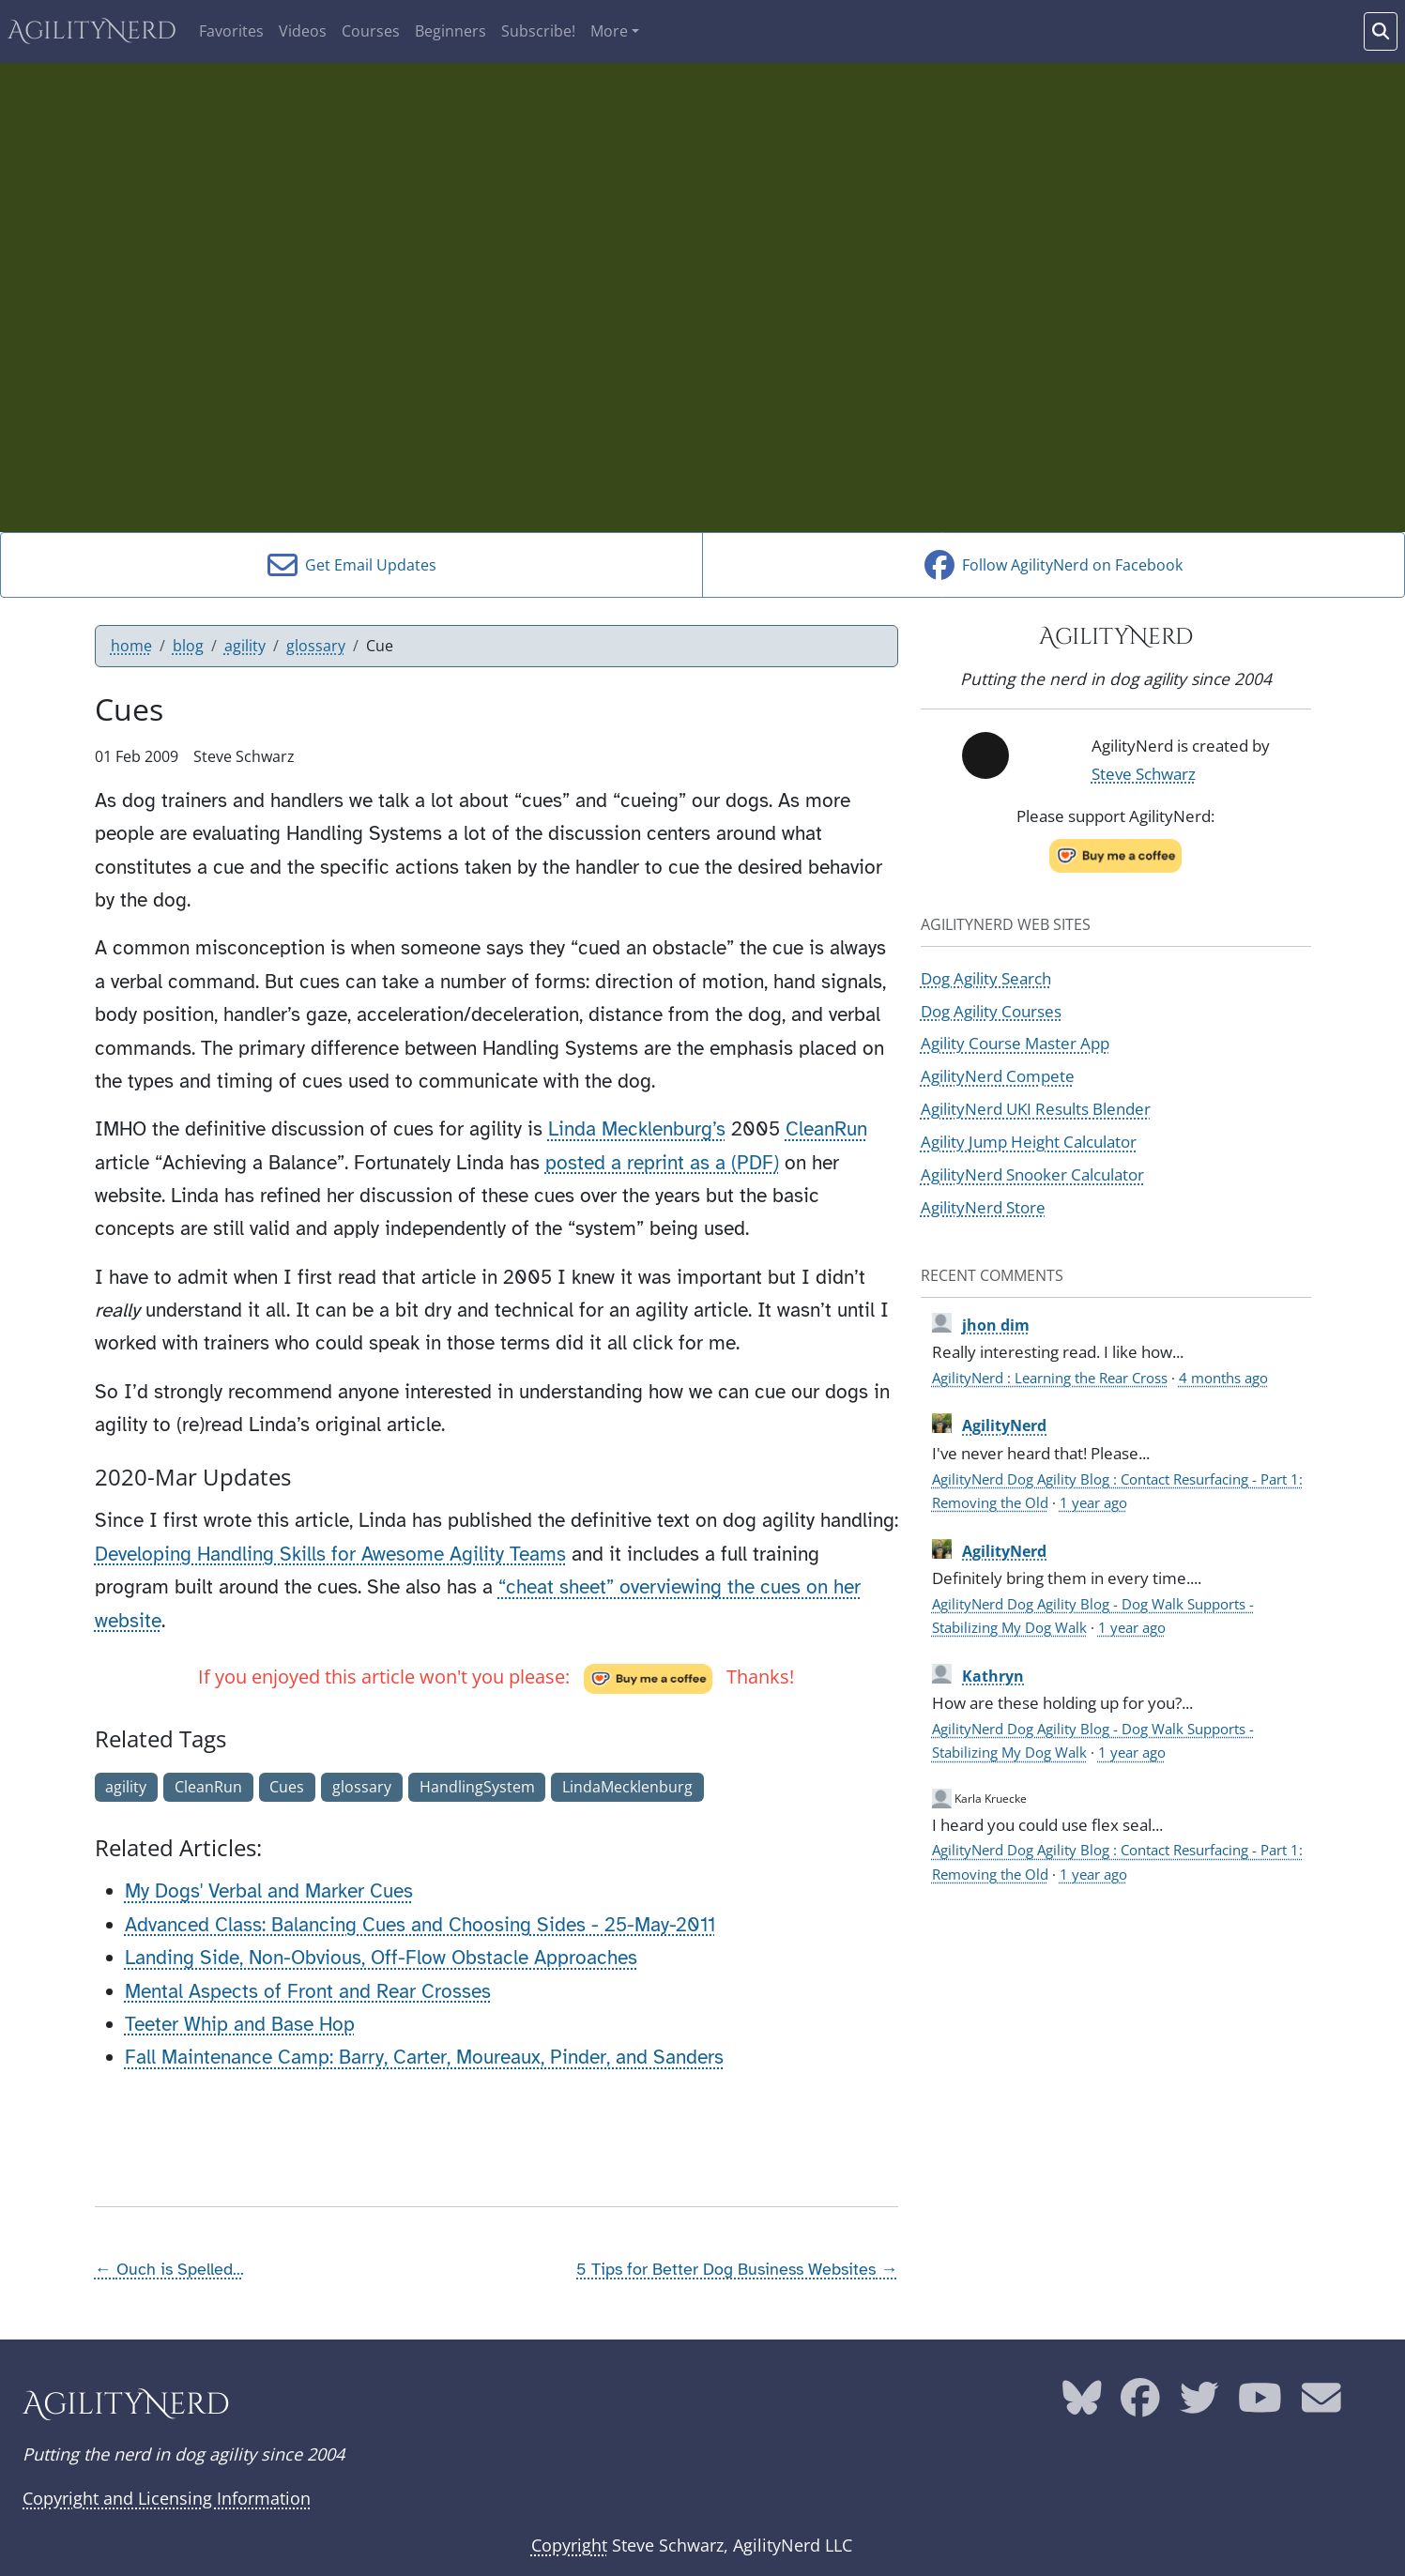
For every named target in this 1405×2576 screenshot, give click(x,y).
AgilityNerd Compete (998, 1075)
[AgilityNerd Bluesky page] (1082, 2405)
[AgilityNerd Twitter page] (1199, 2405)
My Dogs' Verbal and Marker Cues (269, 1891)
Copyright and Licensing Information (167, 2498)
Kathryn (993, 1676)
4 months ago (1223, 1377)
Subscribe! (538, 31)
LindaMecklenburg (627, 1786)
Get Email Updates (351, 565)
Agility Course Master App (1015, 1042)
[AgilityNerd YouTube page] (1260, 2405)
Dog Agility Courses (991, 1010)
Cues (286, 1786)
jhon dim (996, 1325)
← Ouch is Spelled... (169, 2269)
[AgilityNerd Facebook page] (1140, 2405)
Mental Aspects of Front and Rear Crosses (308, 1991)
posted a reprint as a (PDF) (662, 1163)
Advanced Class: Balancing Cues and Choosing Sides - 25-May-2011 (420, 1925)
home (131, 645)
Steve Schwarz (1144, 773)
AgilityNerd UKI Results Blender (1036, 1108)
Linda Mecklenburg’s (636, 1129)
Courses (371, 31)
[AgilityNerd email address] (1321, 2405)
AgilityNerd (92, 31)
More (609, 31)
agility (245, 645)
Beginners (450, 31)
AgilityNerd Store (983, 1207)
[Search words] (1380, 31)
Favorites (231, 31)
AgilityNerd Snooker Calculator (1032, 1174)
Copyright (569, 2545)
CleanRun (826, 1129)
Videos (303, 31)
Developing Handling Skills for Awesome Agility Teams (330, 1554)
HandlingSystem (477, 1786)
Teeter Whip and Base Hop (240, 2024)
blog (188, 645)
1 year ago (1093, 1502)
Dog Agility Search (986, 978)
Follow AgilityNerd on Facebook (1053, 565)
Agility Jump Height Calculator (1029, 1141)
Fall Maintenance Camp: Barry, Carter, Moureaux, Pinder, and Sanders (424, 2057)
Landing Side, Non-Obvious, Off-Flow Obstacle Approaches (381, 1957)
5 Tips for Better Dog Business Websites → (736, 2269)
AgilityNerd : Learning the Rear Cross (1050, 1377)
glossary (315, 645)
